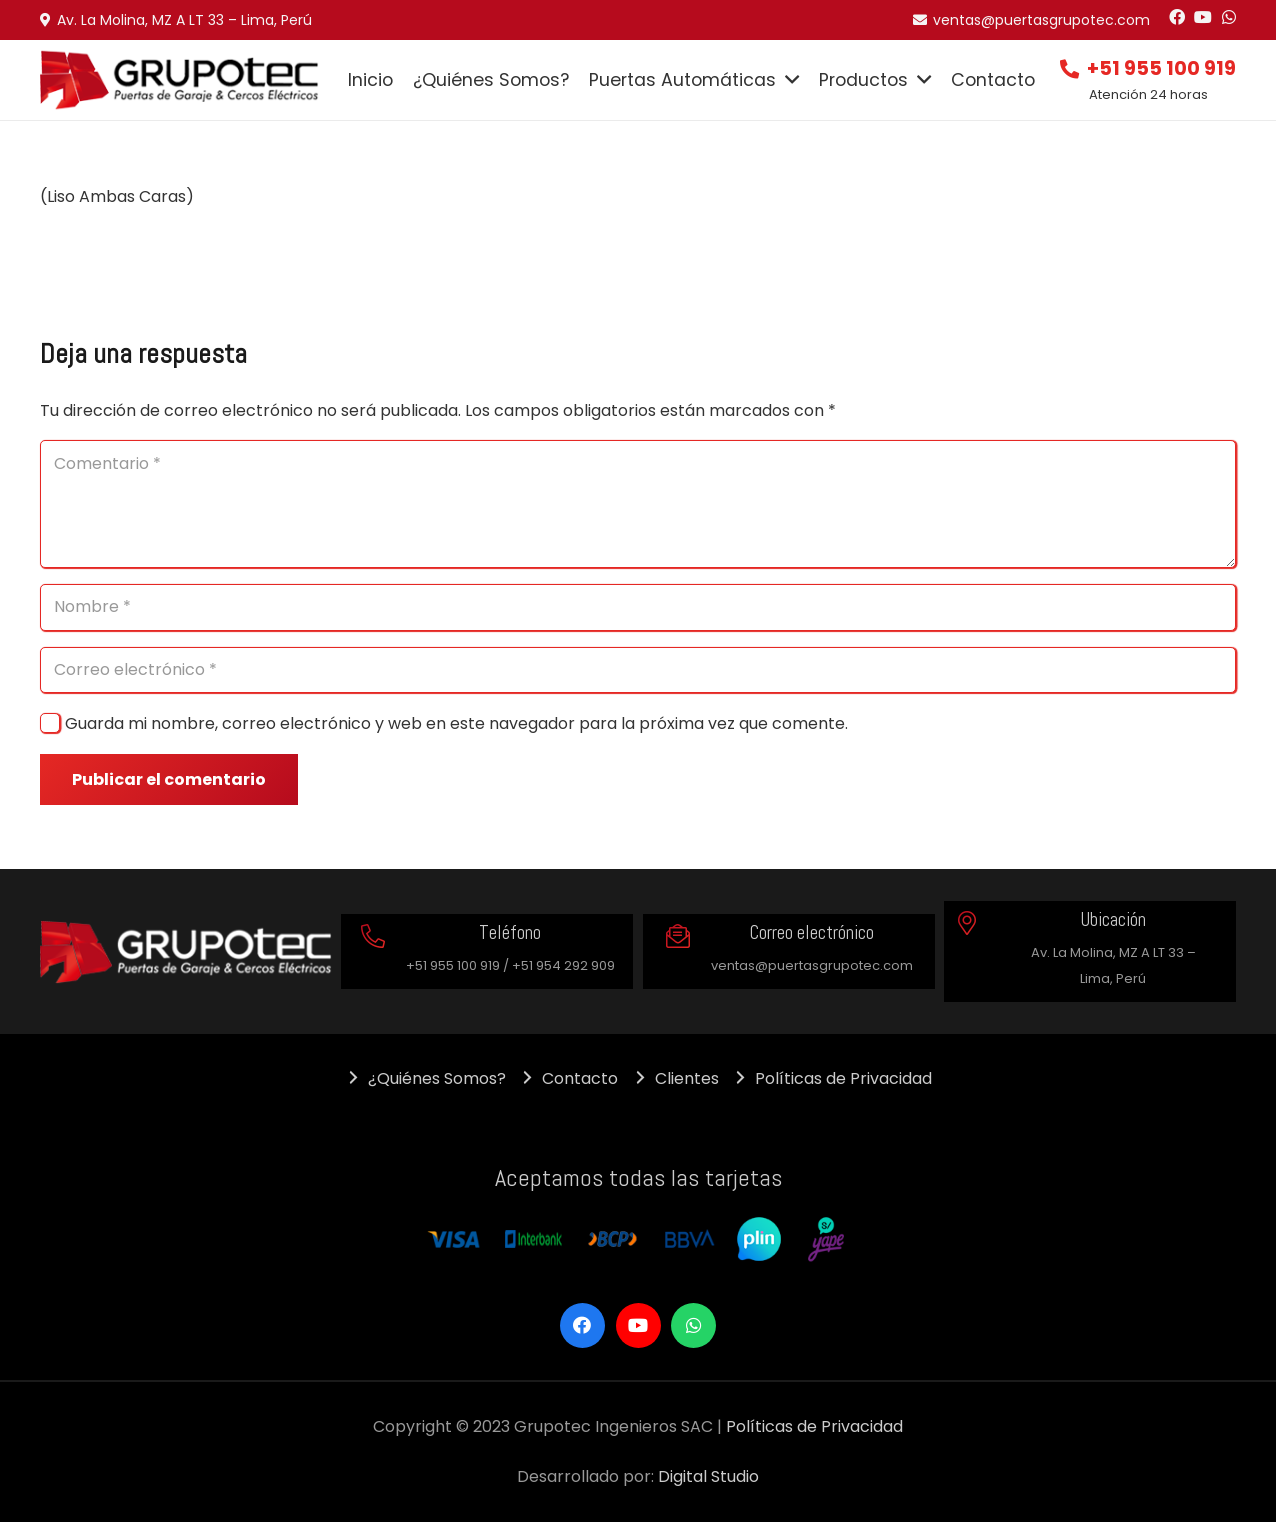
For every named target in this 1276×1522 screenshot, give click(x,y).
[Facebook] (1177, 17)
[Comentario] (638, 504)
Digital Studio (708, 1476)
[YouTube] (1203, 17)
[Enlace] (179, 80)
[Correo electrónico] (638, 670)
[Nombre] (638, 607)
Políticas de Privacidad (814, 1426)
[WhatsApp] (1229, 17)
